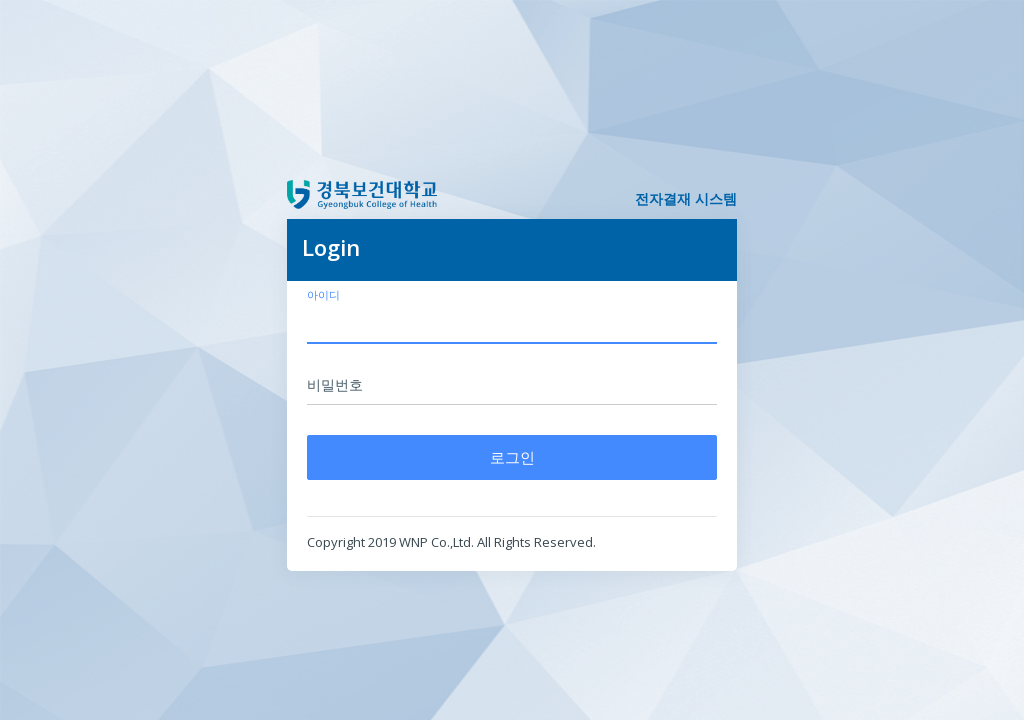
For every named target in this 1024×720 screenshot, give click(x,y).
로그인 (512, 457)
